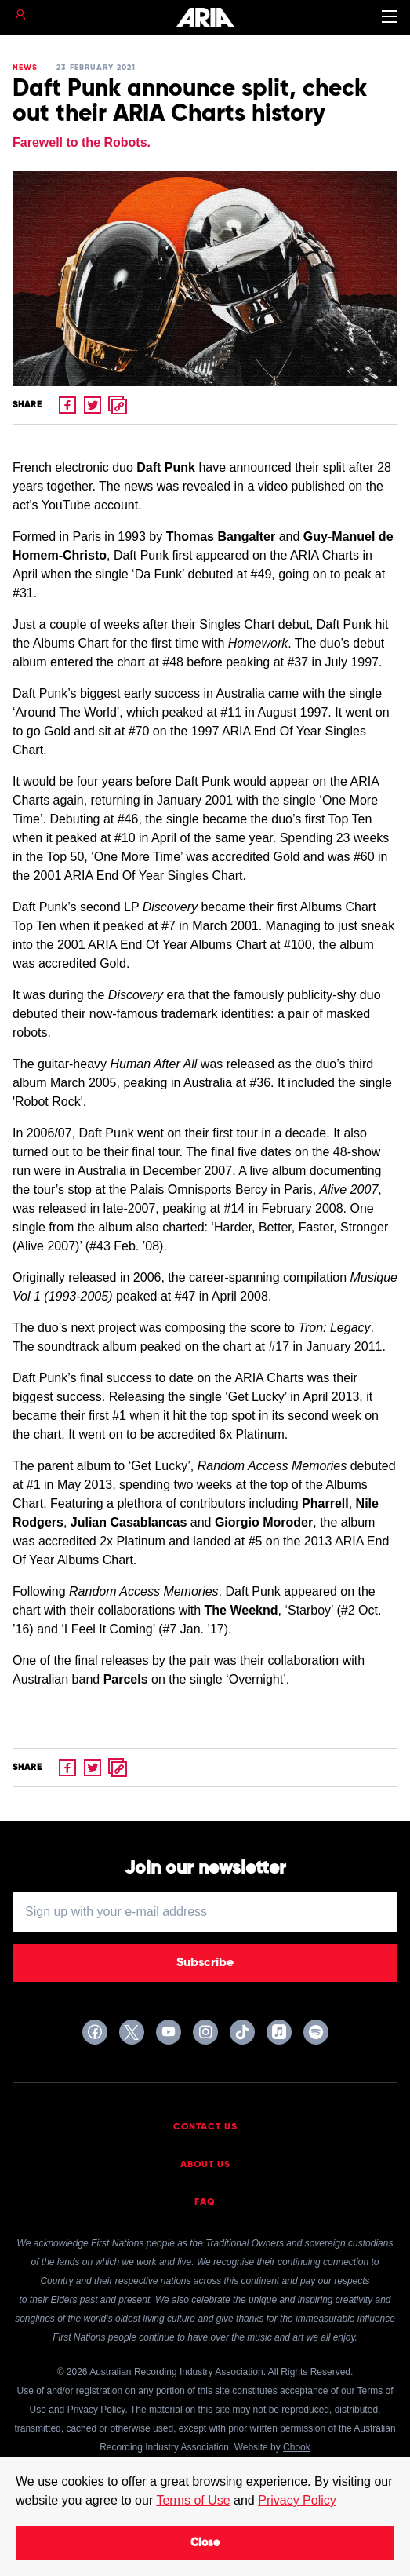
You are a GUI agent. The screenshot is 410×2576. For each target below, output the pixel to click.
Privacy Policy (297, 2500)
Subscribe (205, 1963)
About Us (205, 2164)
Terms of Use (193, 2500)
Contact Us (205, 2127)
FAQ (205, 2202)
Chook (296, 2447)
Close (205, 2543)
